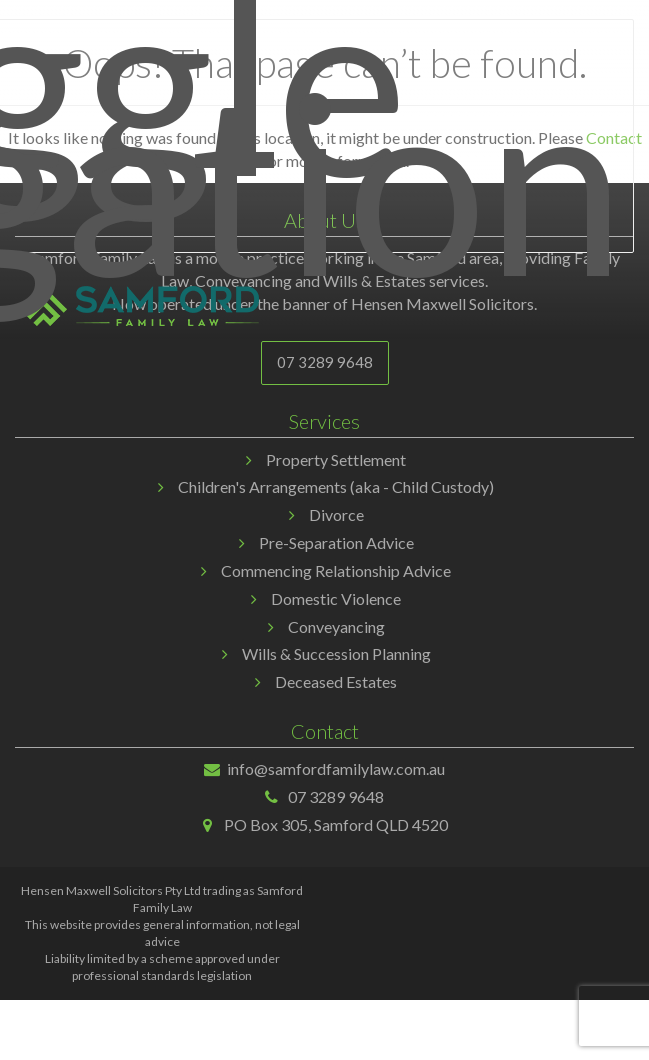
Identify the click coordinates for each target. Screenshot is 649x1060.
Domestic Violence (336, 598)
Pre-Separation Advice (336, 542)
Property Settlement (336, 459)
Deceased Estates (336, 681)
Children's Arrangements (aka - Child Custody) (336, 486)
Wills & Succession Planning (336, 653)
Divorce (336, 514)
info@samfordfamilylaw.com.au (336, 768)
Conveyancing (336, 626)
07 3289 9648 (325, 362)
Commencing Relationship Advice (336, 570)
